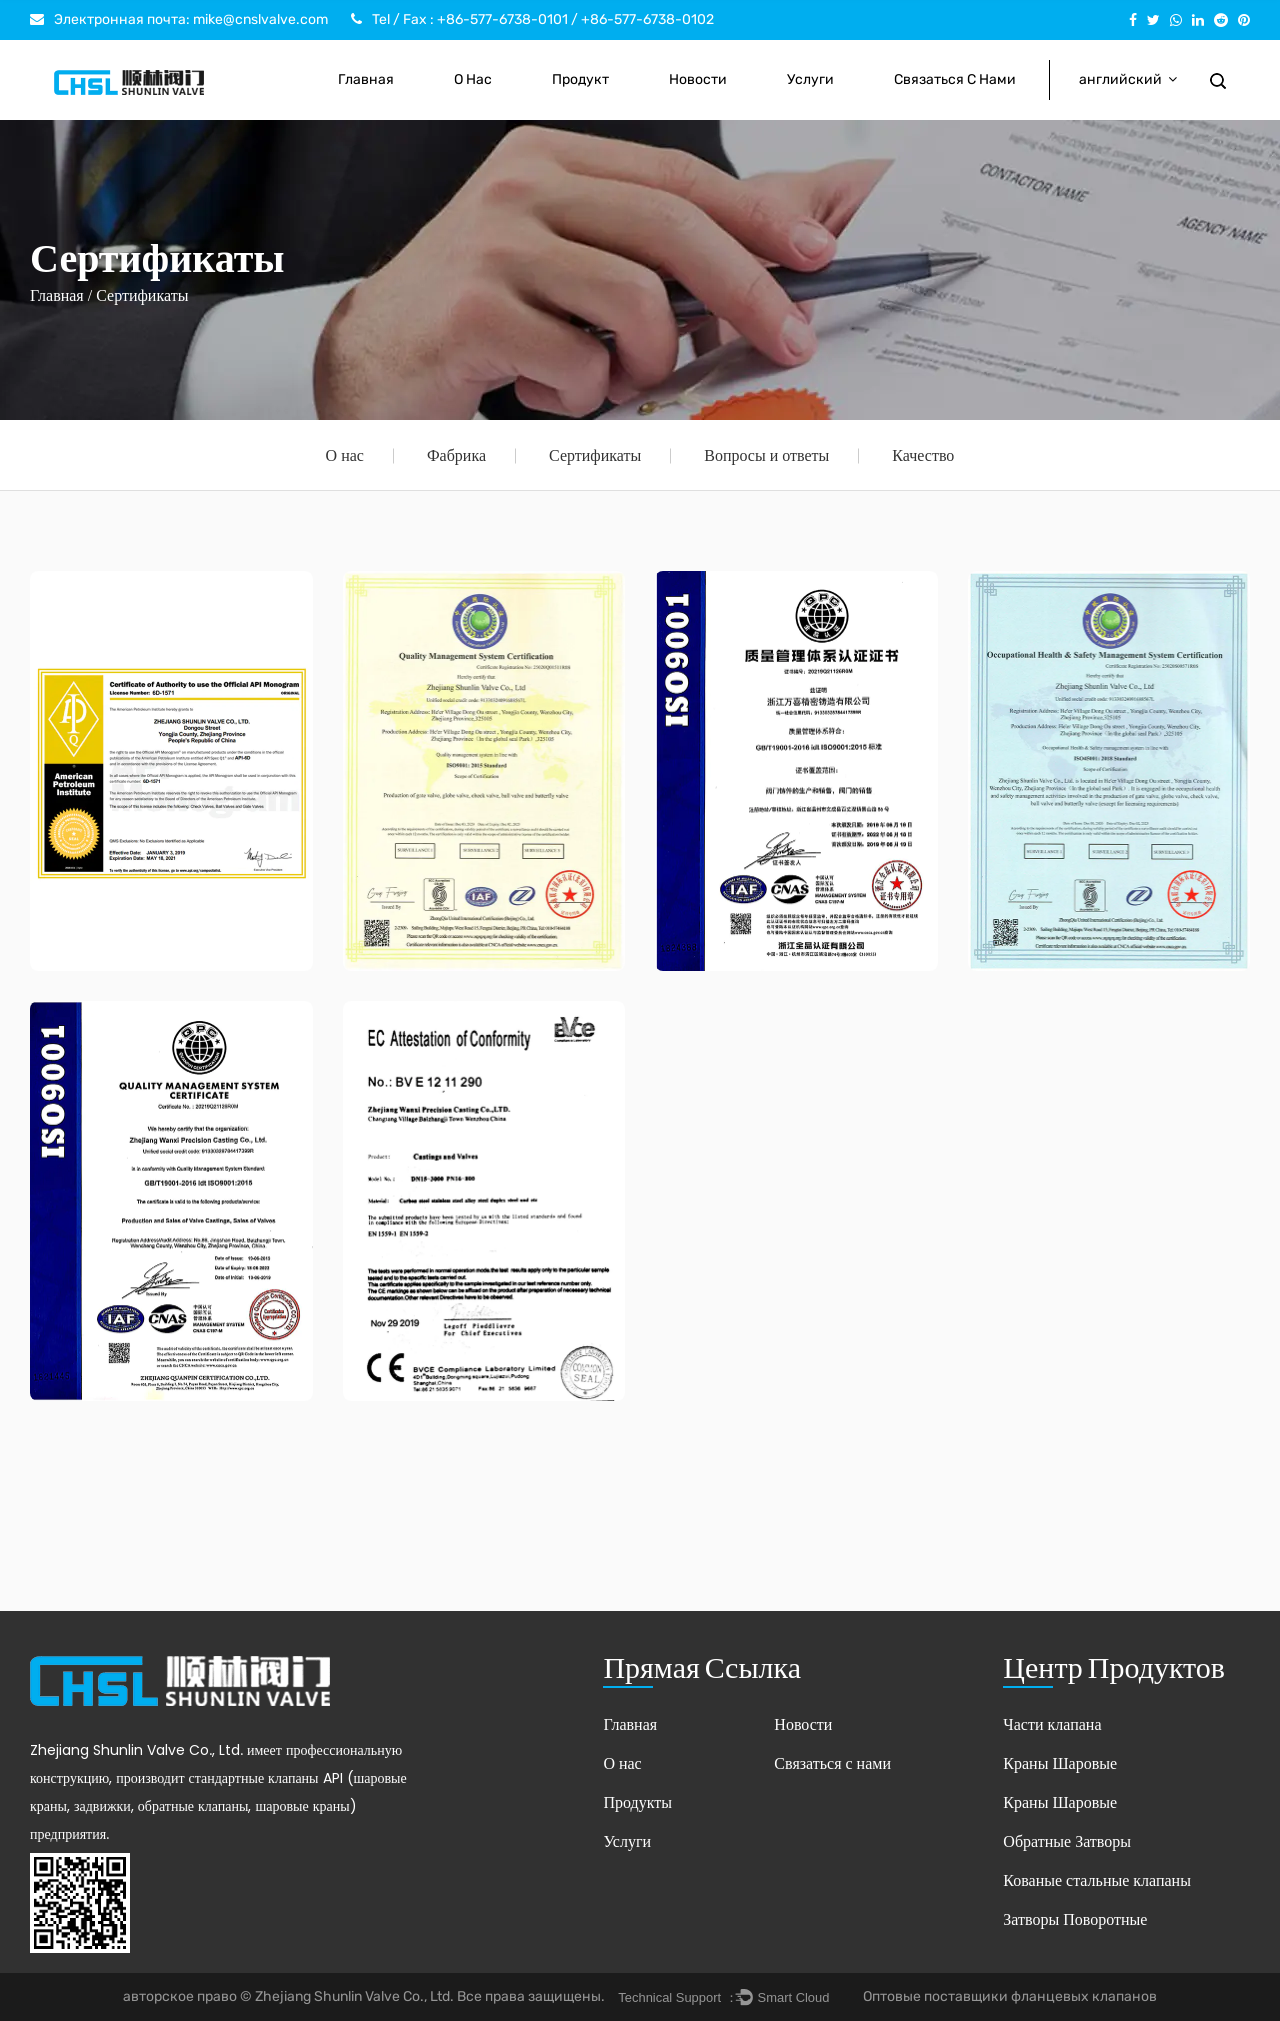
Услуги (810, 79)
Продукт (580, 79)
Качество (923, 455)
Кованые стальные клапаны (1097, 1880)
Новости (698, 79)
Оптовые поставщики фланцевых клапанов (1010, 1996)
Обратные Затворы (1067, 1841)
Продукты (637, 1802)
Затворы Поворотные (1075, 1919)
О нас (473, 79)
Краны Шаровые (1060, 1763)
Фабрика (456, 455)
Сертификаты (595, 455)
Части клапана (1052, 1724)
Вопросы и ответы (766, 455)
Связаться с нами (955, 79)
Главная (366, 79)
